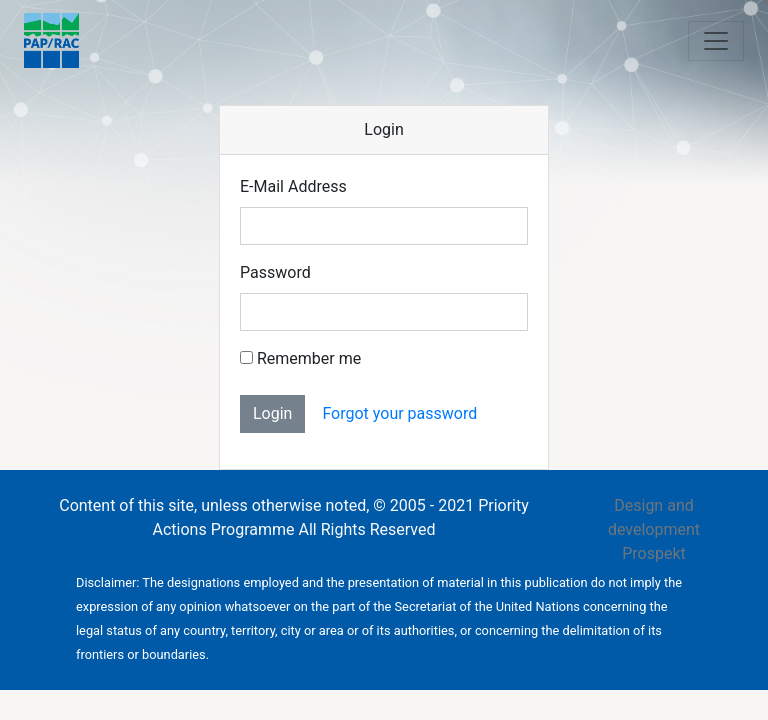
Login (272, 413)
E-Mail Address (293, 186)
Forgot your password (399, 413)
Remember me (300, 358)
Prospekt (654, 553)
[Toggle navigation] (716, 41)
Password (275, 272)
